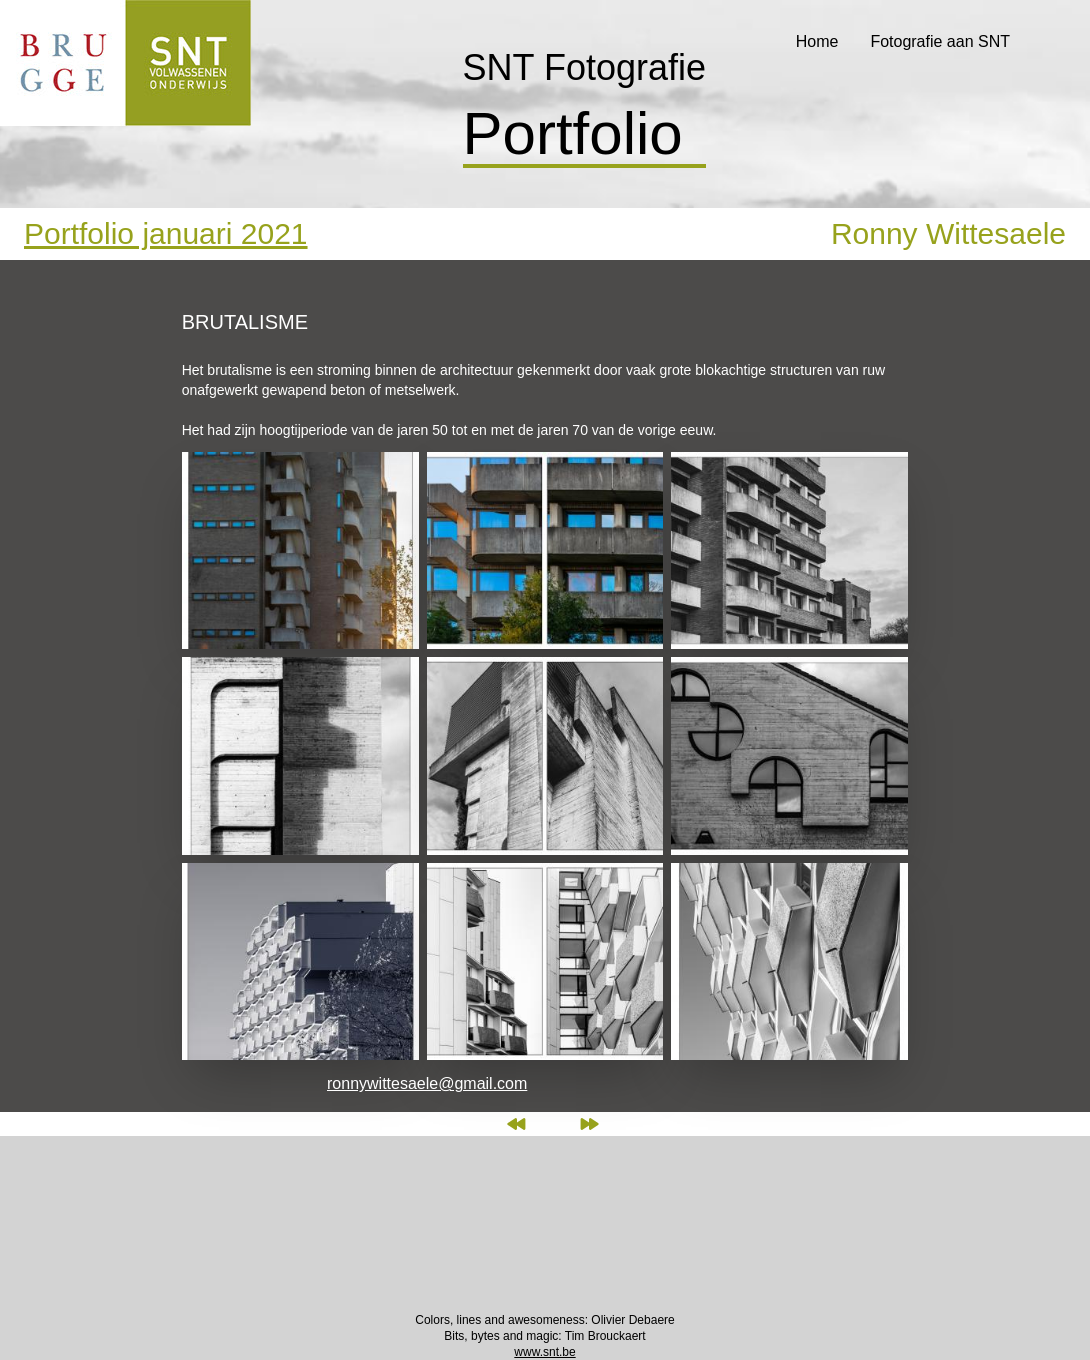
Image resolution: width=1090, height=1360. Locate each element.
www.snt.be (544, 1352)
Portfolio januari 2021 (166, 233)
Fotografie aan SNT (940, 41)
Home (817, 41)
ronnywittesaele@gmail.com (427, 1083)
